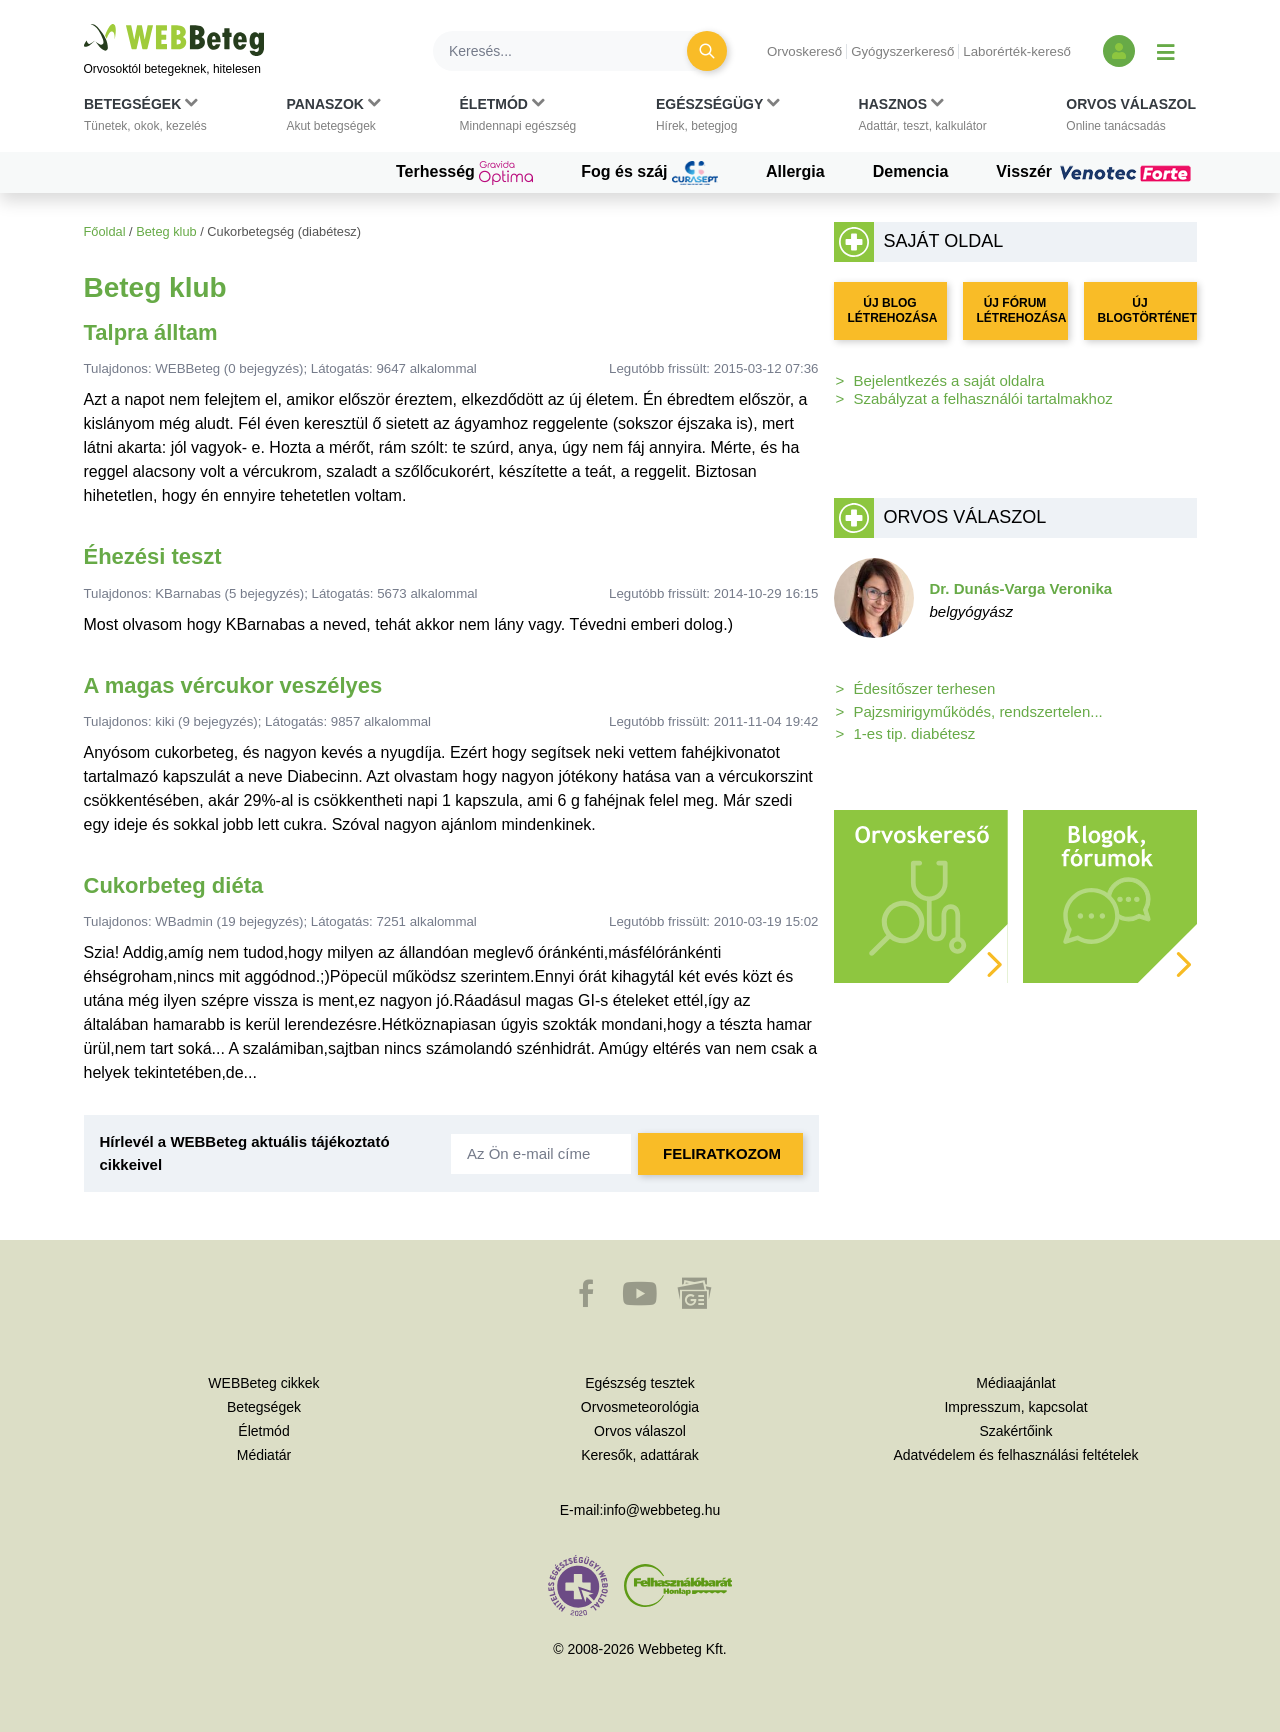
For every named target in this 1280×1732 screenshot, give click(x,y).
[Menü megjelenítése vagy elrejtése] (1166, 51)
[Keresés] (572, 51)
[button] (145, 119)
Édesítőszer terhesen (925, 688)
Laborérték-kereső (1017, 51)
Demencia (911, 171)
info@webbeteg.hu (661, 1510)
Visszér (1096, 172)
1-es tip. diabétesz (915, 733)
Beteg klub (166, 231)
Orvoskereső (804, 51)
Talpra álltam (151, 332)
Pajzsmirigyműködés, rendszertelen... (978, 711)
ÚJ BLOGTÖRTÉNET (1147, 310)
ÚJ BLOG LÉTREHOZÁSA (893, 310)
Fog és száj (649, 173)
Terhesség (464, 173)
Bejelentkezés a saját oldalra (949, 380)
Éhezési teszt (153, 556)
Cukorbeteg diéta (174, 885)
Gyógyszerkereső (902, 51)
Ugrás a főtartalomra (84, 24)
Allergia (795, 171)
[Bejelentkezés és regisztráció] (1119, 51)
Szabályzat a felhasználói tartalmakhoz (983, 398)
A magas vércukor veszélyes (233, 685)
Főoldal (105, 231)
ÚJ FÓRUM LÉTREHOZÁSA (1022, 310)
